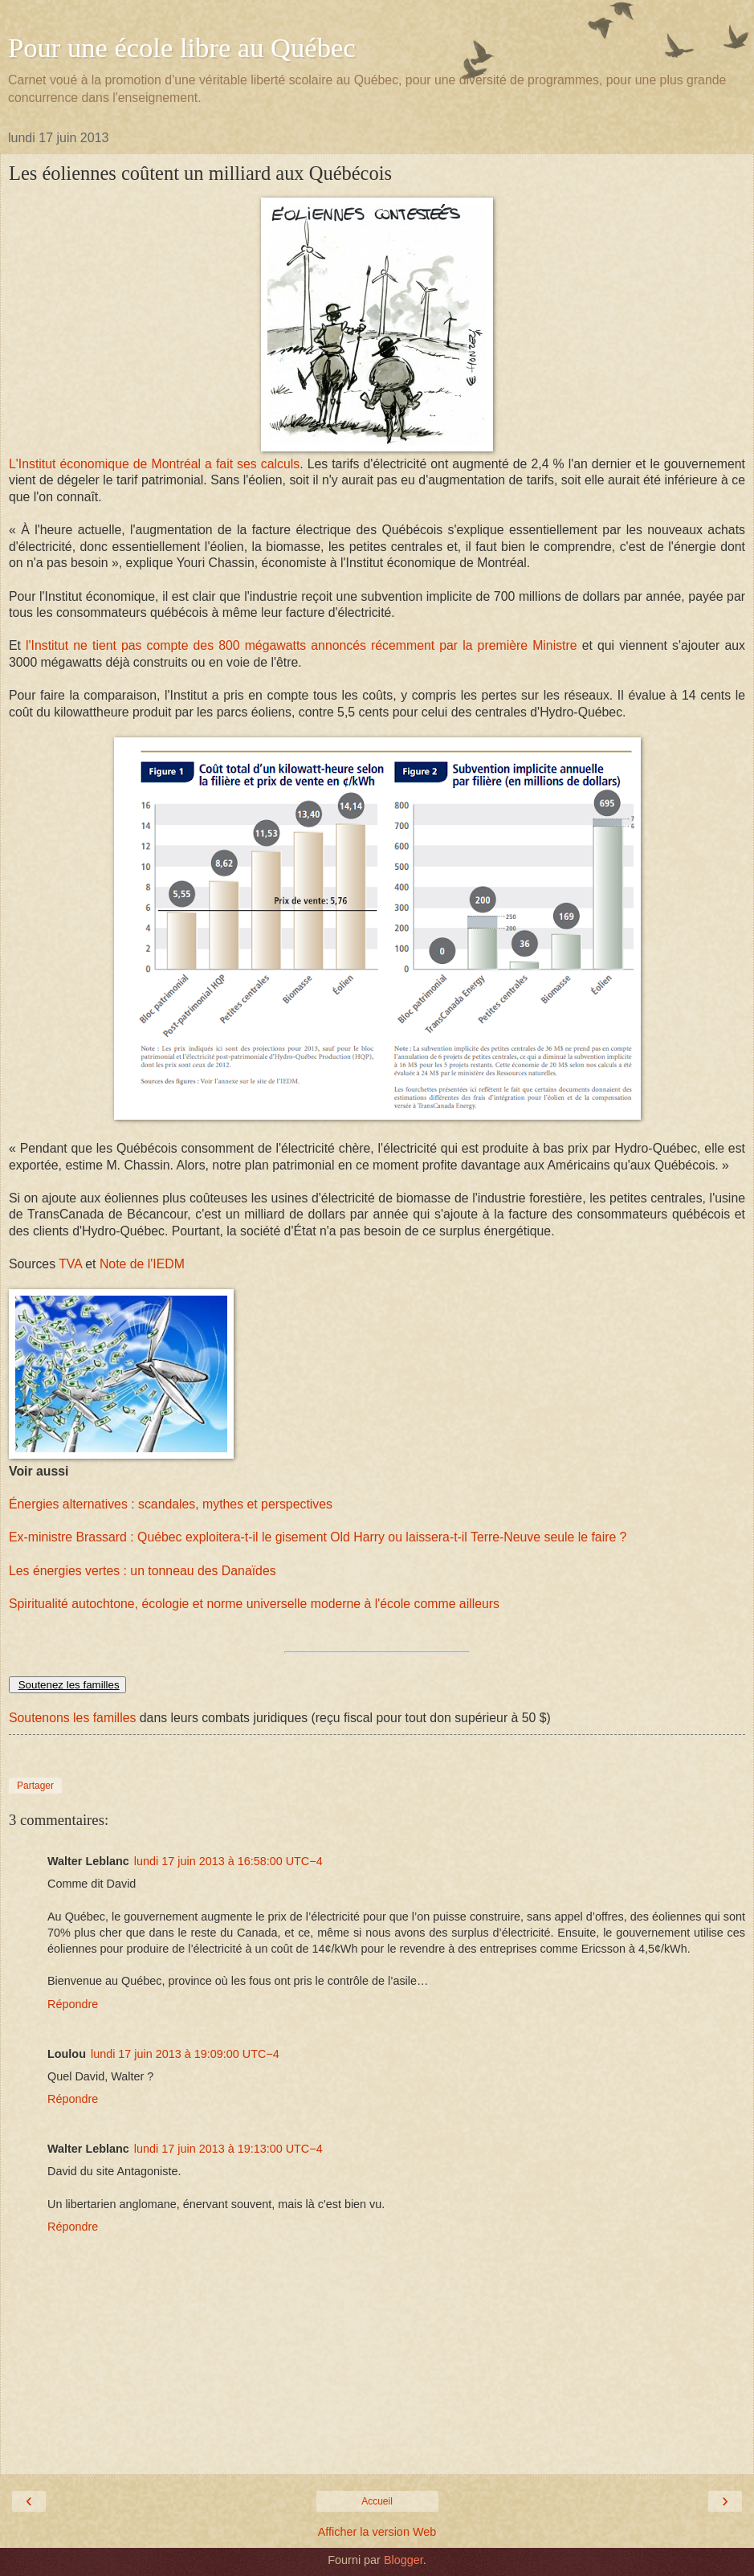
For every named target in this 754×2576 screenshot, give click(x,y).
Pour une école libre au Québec (182, 47)
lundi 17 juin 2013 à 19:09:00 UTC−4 (185, 2053)
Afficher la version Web (377, 2531)
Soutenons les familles (72, 1718)
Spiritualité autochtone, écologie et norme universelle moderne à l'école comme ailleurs (254, 1604)
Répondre (72, 2004)
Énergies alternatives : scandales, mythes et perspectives (170, 1504)
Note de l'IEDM (142, 1264)
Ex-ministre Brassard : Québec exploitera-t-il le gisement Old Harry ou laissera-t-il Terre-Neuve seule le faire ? (317, 1537)
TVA (70, 1264)
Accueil (377, 2501)
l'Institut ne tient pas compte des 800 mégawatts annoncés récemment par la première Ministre (301, 645)
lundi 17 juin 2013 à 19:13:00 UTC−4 (228, 2148)
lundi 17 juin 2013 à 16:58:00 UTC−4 (228, 1861)
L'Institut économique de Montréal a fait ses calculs (154, 464)
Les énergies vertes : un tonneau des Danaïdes (142, 1571)
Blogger (403, 2560)
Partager (35, 1785)
